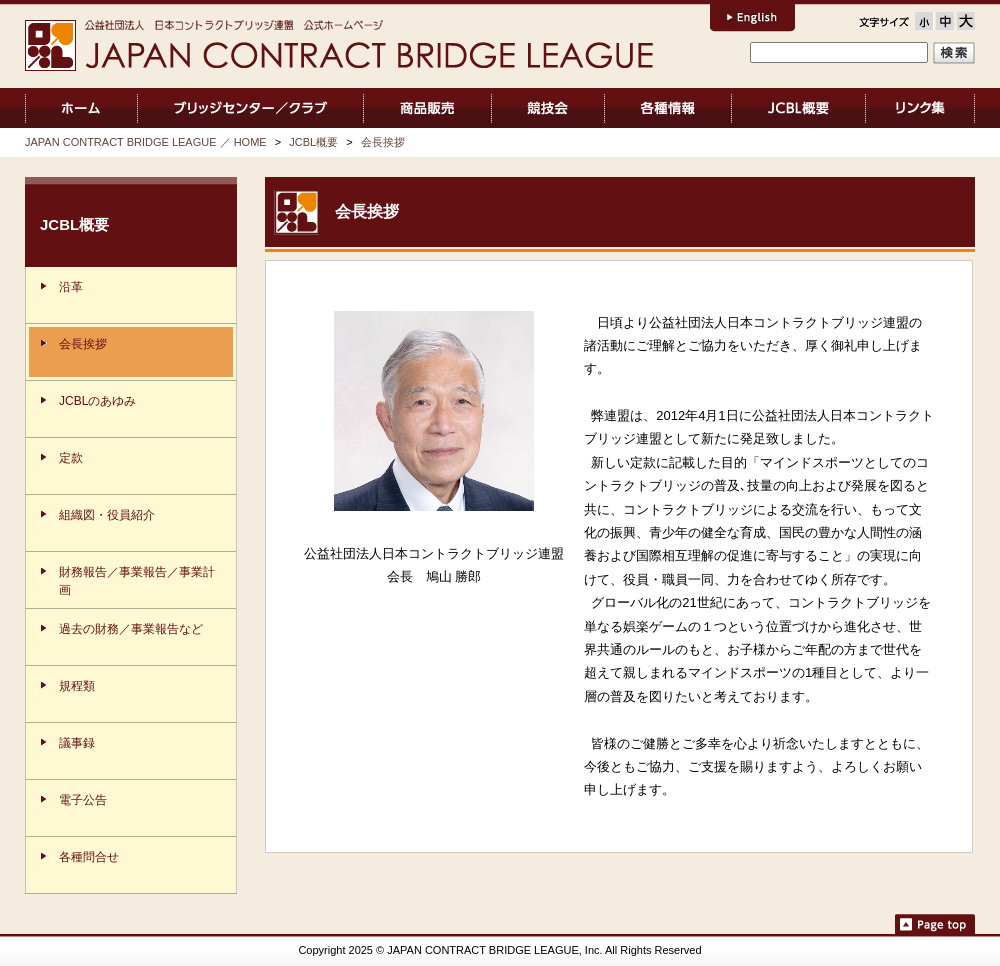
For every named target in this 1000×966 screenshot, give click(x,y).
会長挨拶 (383, 142)
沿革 (71, 287)
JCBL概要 (798, 108)
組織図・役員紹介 (107, 515)
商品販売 (427, 108)
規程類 (77, 686)
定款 (71, 458)
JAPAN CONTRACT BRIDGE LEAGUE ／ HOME (81, 108)
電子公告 (83, 800)
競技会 (548, 108)
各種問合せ (89, 857)
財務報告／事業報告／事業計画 (137, 581)
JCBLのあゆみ (97, 401)
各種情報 (668, 108)
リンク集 (920, 108)
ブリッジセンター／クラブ (250, 108)
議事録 (77, 743)
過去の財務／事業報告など (131, 629)
